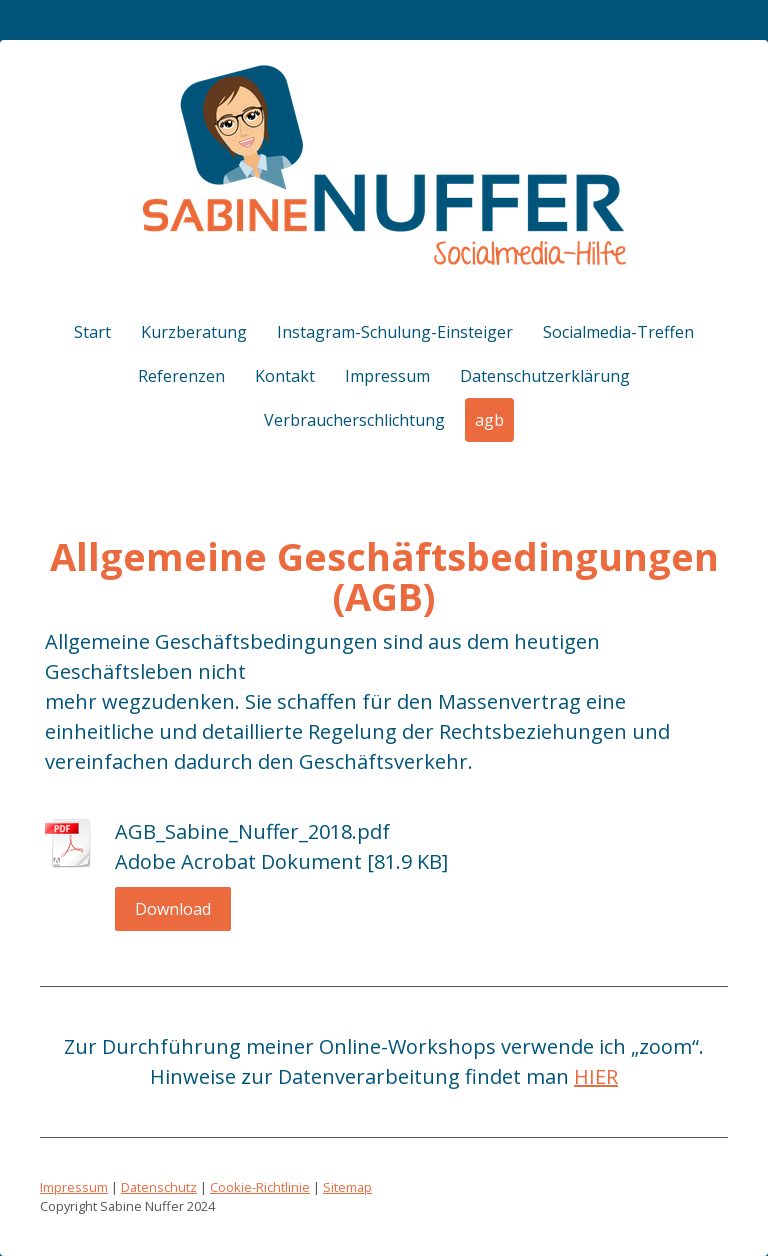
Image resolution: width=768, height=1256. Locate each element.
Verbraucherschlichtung (354, 420)
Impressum (387, 376)
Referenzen (181, 376)
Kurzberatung (194, 332)
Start (92, 332)
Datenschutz (159, 1187)
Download (173, 909)
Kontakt (285, 376)
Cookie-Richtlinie (260, 1187)
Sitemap (347, 1187)
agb (489, 420)
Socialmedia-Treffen (618, 332)
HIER (596, 1076)
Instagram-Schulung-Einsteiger (395, 332)
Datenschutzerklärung (545, 376)
